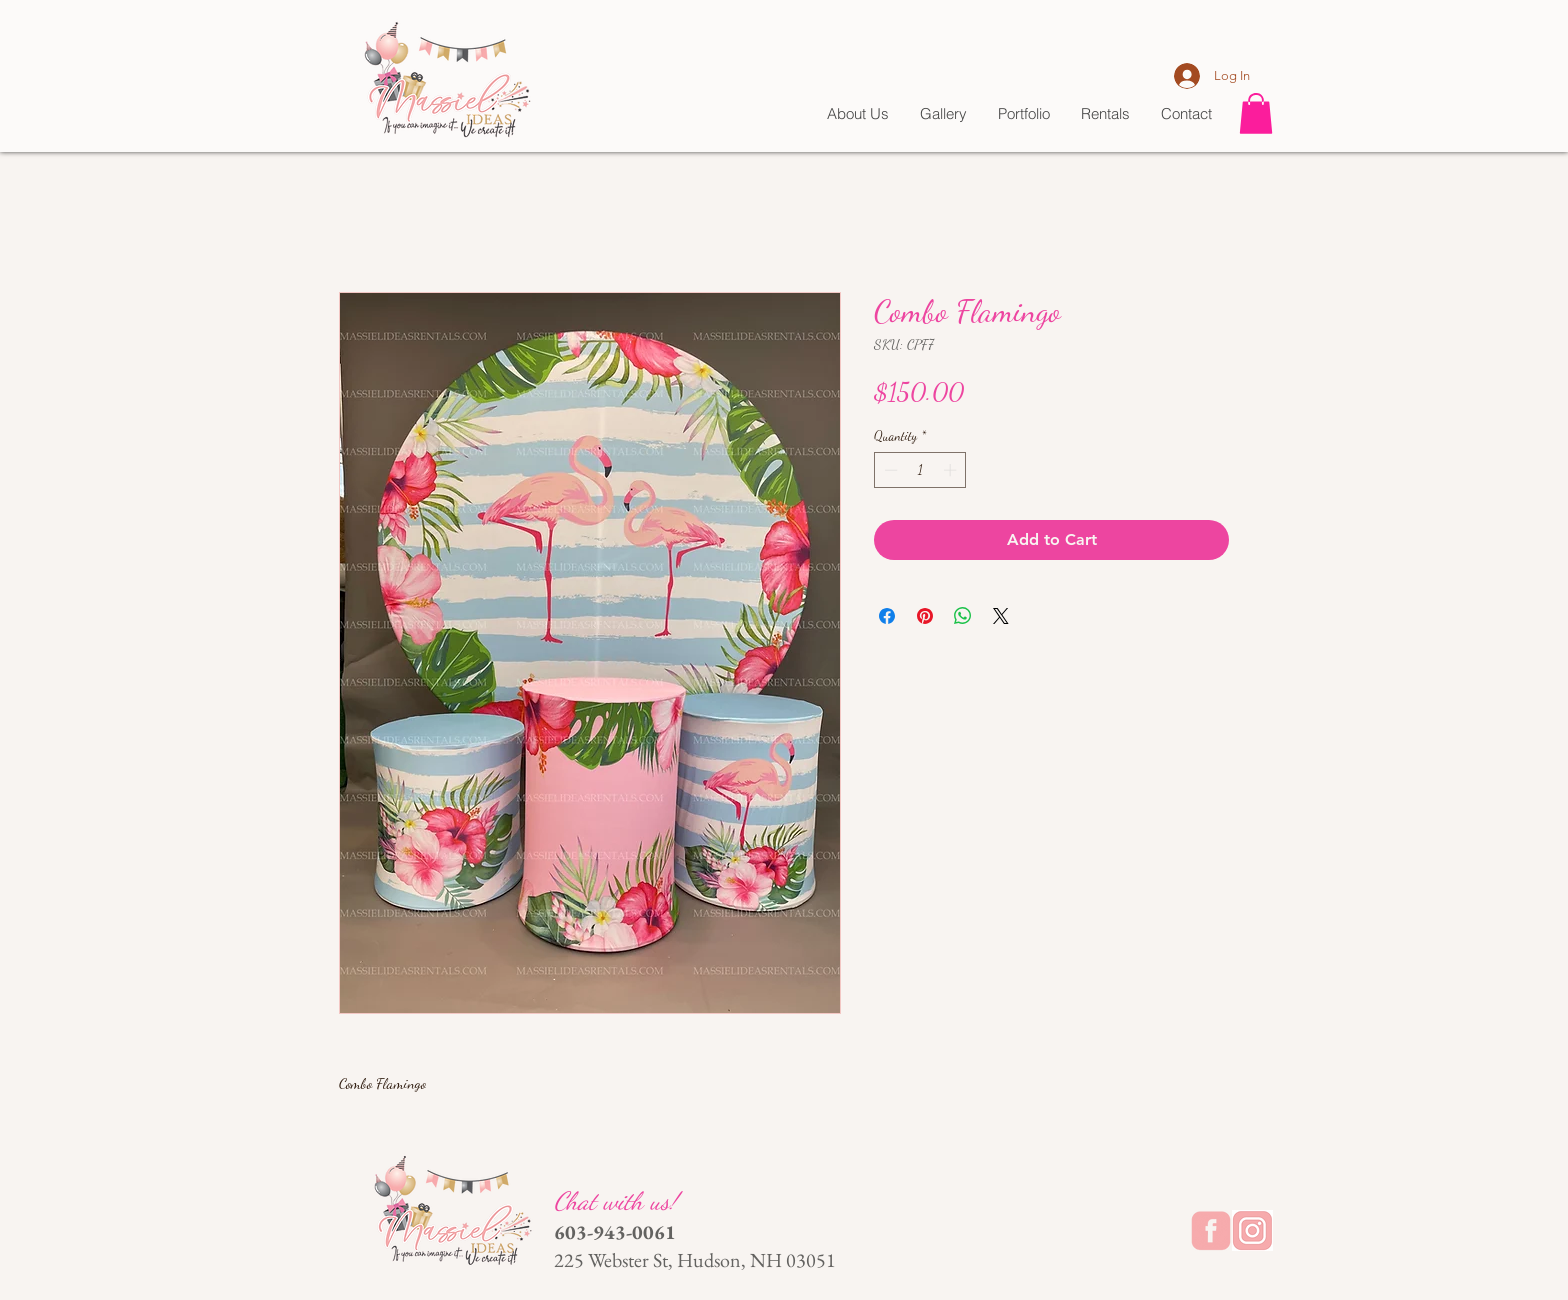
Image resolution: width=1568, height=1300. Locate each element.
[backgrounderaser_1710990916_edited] (1210, 1230)
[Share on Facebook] (887, 616)
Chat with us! (619, 1201)
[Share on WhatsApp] (963, 616)
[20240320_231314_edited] (1252, 1230)
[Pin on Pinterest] (925, 616)
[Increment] (952, 470)
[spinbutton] (920, 470)
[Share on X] (1001, 616)
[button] (1256, 113)
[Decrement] (889, 470)
